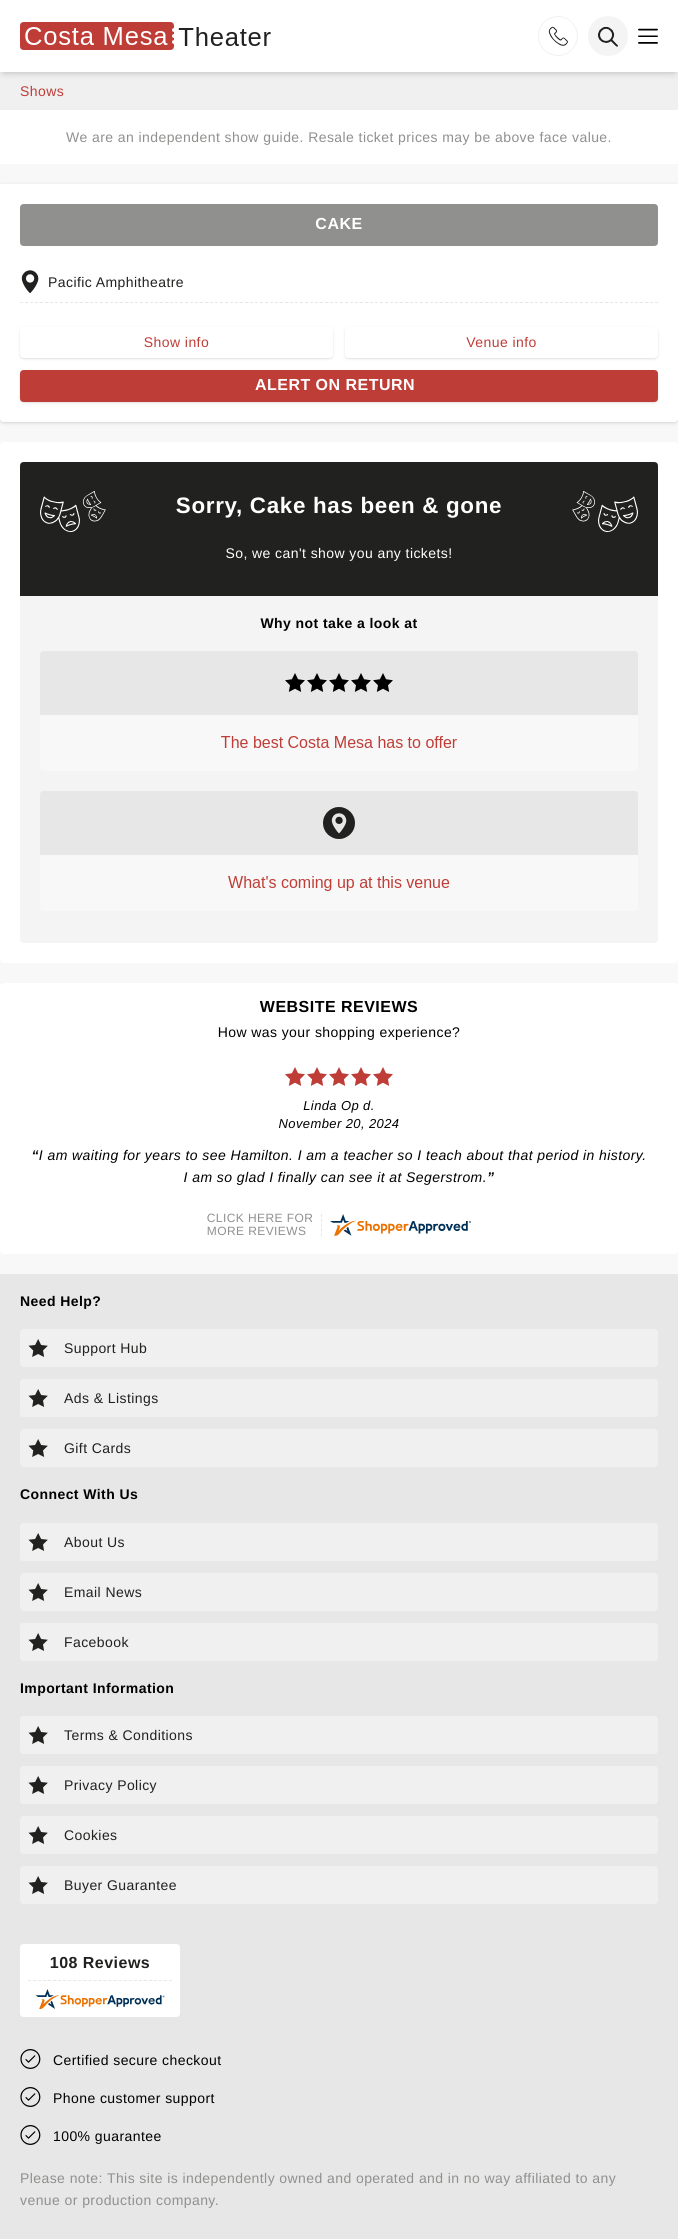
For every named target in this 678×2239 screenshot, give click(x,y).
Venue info (501, 342)
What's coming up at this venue (339, 882)
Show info (176, 342)
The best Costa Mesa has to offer (339, 742)
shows (42, 91)
